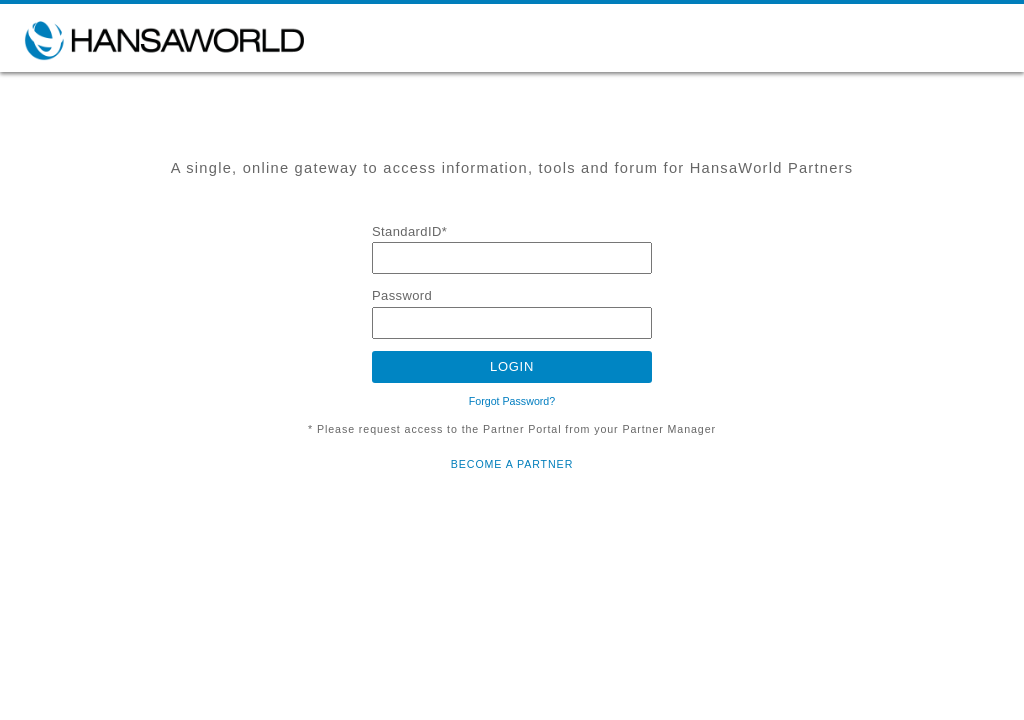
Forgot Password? (512, 401)
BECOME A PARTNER (512, 464)
